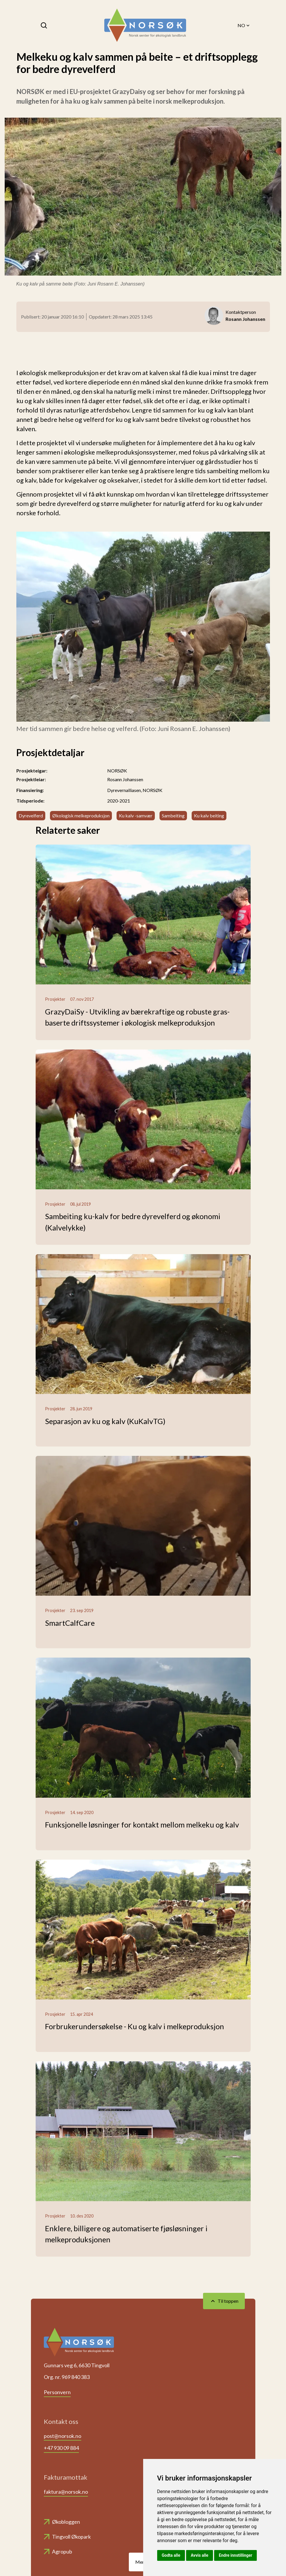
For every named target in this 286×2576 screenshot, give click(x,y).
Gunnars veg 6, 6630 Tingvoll (77, 2365)
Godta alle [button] (171, 2555)
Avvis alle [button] (199, 2555)
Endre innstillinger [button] (235, 2555)
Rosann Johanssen (125, 779)
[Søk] (44, 25)
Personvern (57, 2392)
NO (244, 25)
